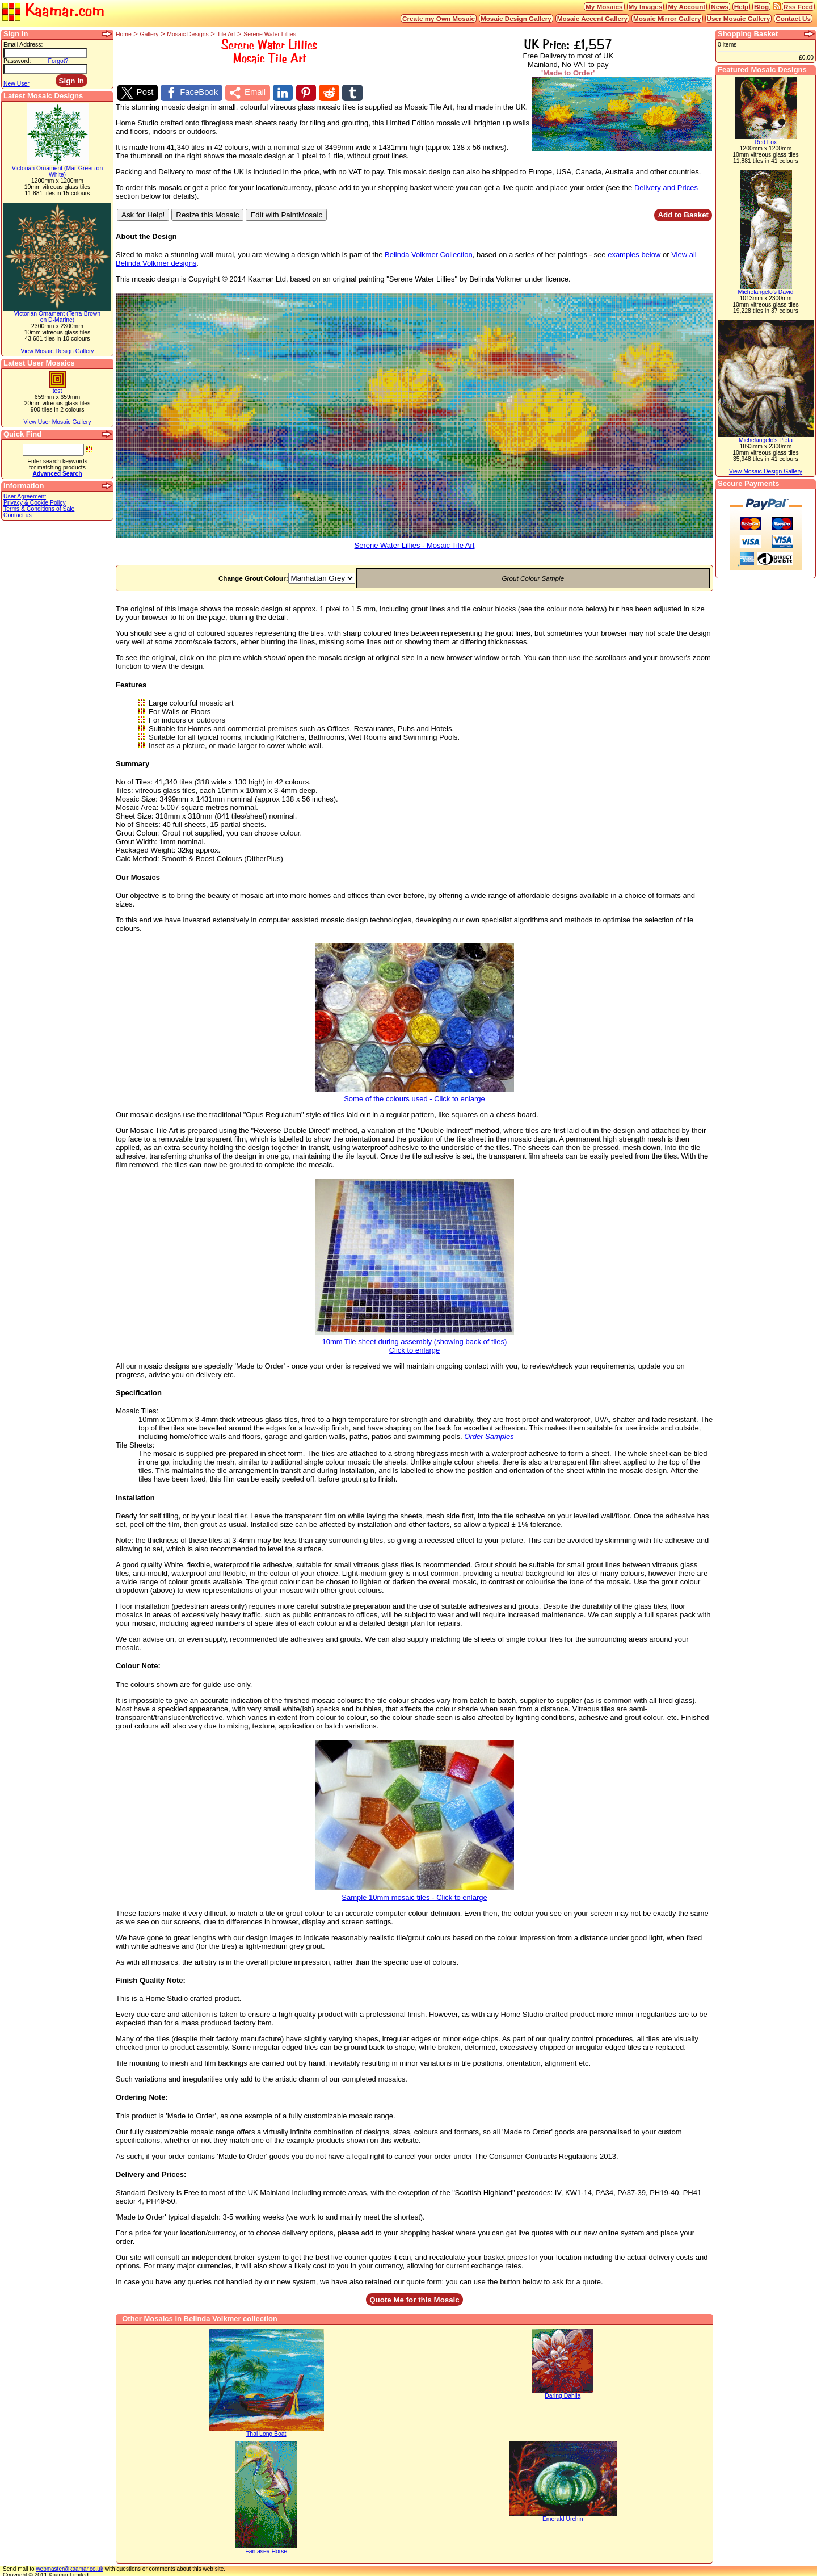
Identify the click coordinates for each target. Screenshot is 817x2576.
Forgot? (58, 61)
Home (124, 34)
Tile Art (226, 34)
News (719, 6)
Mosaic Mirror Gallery (667, 18)
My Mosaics (604, 6)
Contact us (17, 515)
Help (741, 6)
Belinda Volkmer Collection (429, 253)
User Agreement (24, 496)
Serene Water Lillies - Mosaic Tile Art (414, 539)
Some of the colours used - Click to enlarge (414, 1093)
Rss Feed (798, 6)
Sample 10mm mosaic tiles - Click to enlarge (414, 1891)
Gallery (149, 34)
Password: (17, 61)
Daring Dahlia (562, 2394)
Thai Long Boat (266, 2431)
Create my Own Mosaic (438, 18)
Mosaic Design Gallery (516, 18)
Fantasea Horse (266, 2549)
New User (16, 84)
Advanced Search (57, 474)
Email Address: (23, 44)
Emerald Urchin (562, 2517)
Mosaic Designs (187, 34)
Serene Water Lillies (269, 34)
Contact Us (793, 18)
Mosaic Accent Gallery (592, 18)
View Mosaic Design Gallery (57, 351)
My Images (646, 6)
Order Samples (488, 1434)
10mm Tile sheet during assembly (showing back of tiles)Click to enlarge (414, 1340)
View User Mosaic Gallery (57, 422)
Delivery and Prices (666, 185)
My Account (686, 6)
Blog (761, 6)
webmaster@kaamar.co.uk (69, 2567)
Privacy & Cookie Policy (34, 503)
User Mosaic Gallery (738, 18)
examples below (634, 253)
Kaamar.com (53, 11)
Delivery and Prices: (151, 2172)
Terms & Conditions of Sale (38, 509)
